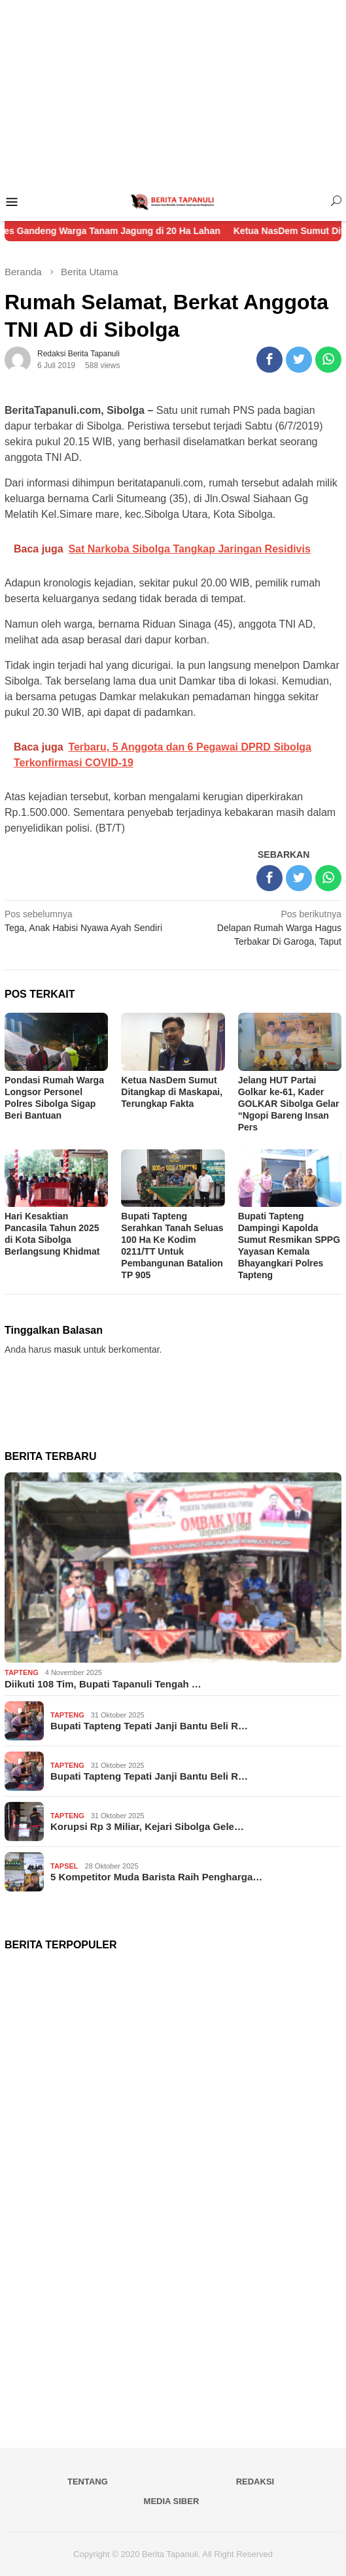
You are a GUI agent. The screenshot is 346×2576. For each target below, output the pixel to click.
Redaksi (255, 2481)
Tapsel (64, 1866)
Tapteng (22, 1672)
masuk (67, 1349)
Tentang (87, 2481)
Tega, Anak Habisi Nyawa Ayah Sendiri (85, 920)
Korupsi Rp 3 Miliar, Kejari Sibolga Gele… (147, 1826)
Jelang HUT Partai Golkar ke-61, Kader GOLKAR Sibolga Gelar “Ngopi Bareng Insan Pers (288, 1103)
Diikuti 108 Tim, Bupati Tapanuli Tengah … (103, 1683)
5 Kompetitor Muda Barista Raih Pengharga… (156, 1876)
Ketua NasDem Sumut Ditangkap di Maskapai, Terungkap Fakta (171, 1092)
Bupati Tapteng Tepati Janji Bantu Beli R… (149, 1725)
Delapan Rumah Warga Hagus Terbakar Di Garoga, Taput (260, 927)
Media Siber (171, 2501)
